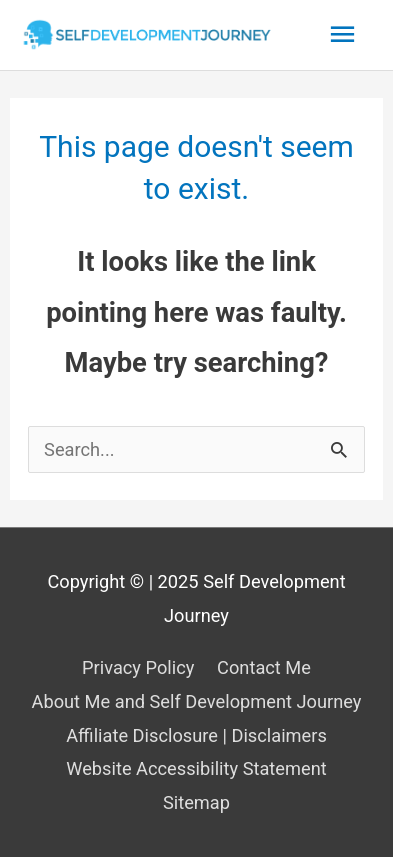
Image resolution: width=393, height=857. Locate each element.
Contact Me (264, 667)
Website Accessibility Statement (196, 768)
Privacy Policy (138, 667)
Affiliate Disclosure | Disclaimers (196, 735)
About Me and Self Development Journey (197, 701)
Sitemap (196, 802)
